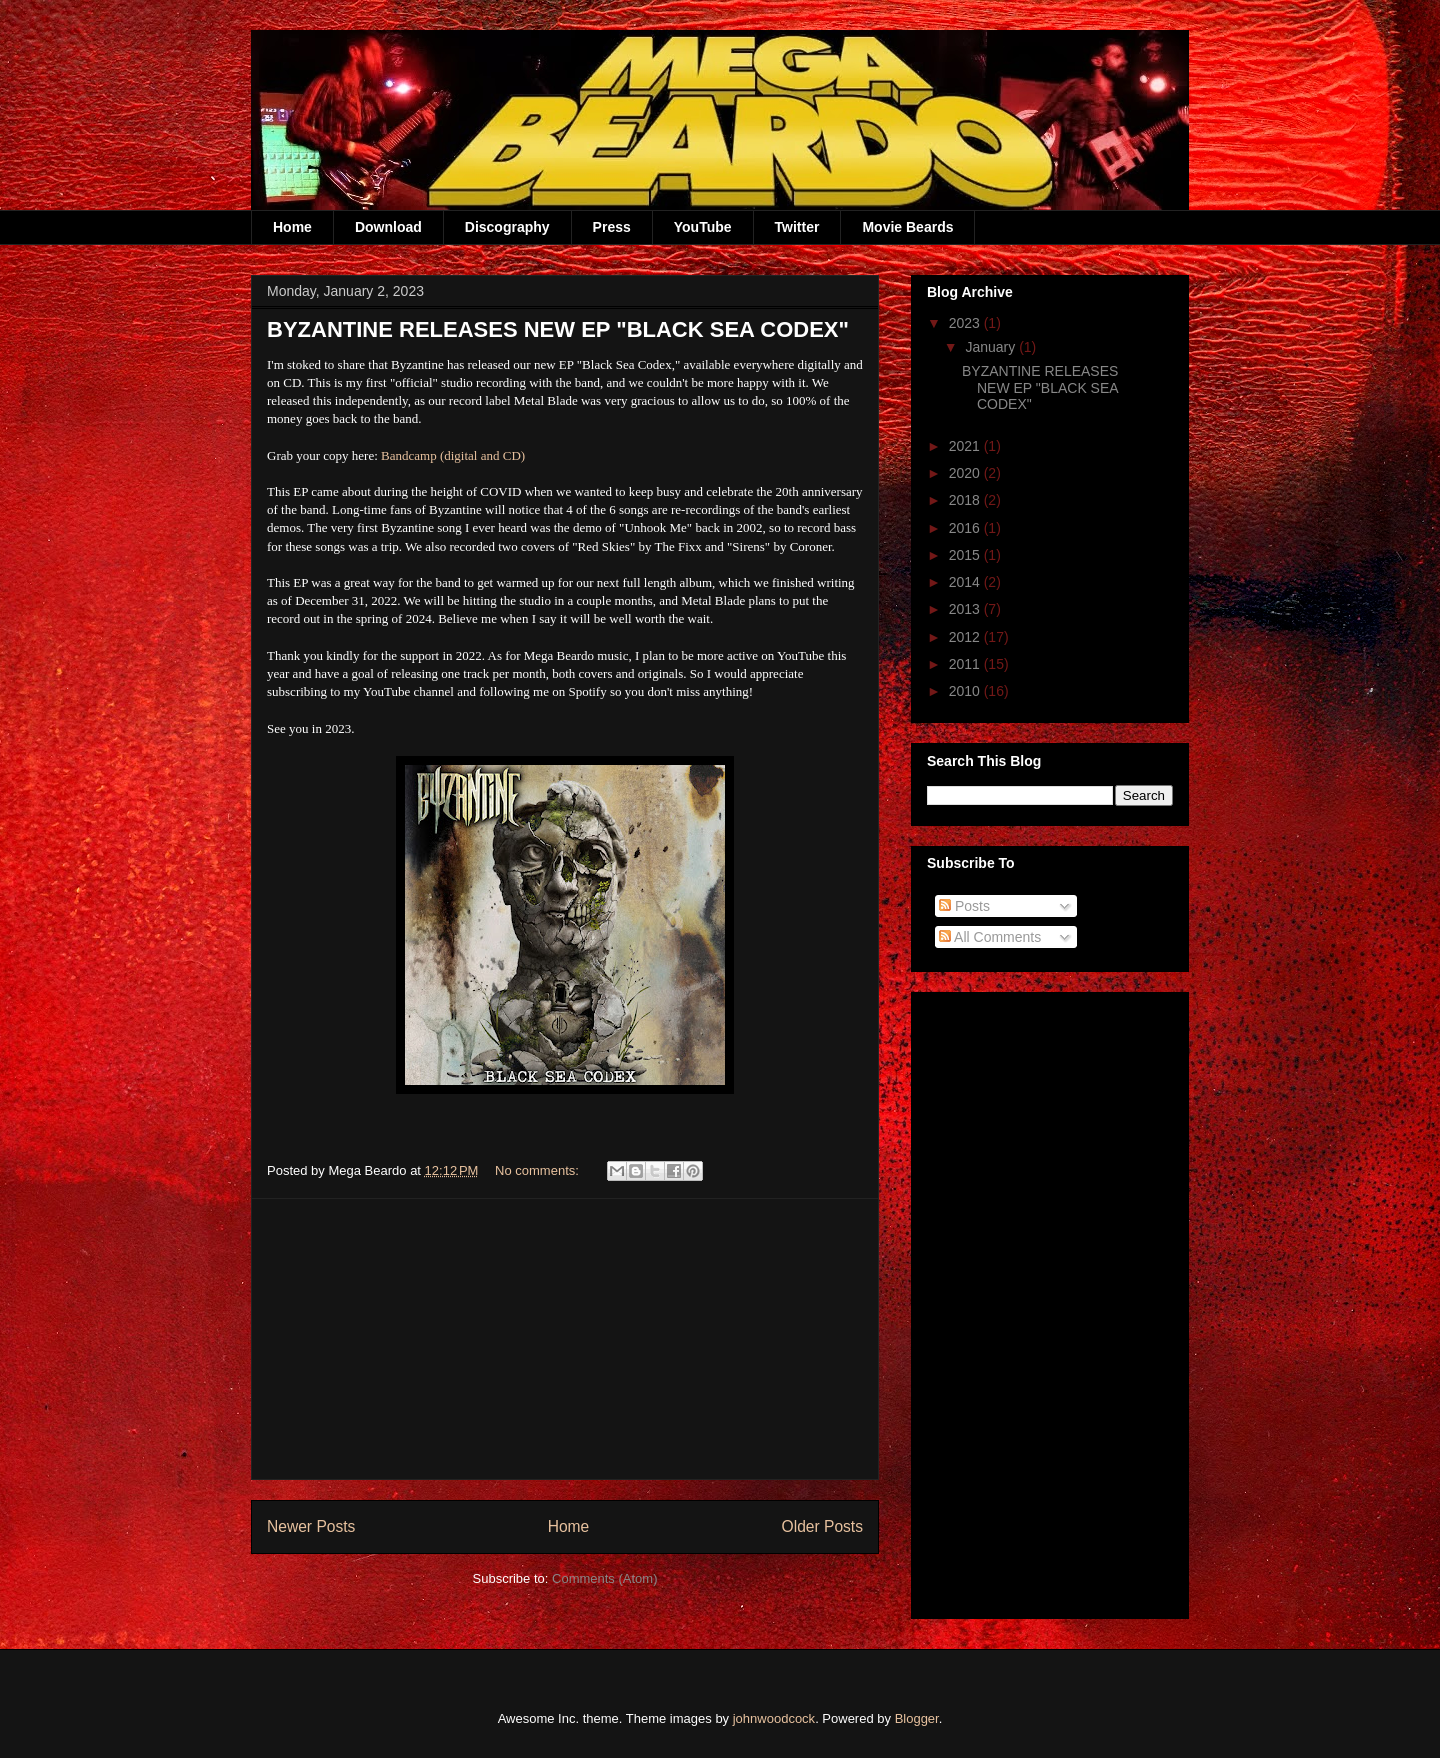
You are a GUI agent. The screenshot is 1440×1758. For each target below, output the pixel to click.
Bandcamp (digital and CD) (453, 455)
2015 (966, 555)
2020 (966, 473)
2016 (966, 528)
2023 (966, 323)
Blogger (917, 1718)
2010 (966, 691)
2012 (966, 637)
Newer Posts (311, 1526)
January (992, 347)
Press (612, 227)
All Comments (990, 937)
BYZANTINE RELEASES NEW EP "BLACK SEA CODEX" (558, 329)
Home (292, 227)
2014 (966, 582)
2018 (966, 500)
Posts (964, 906)
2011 (966, 664)
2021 (966, 446)
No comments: (538, 1170)
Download (388, 227)
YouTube (703, 227)
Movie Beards (907, 227)
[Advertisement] (565, 1339)
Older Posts (822, 1526)
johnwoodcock (774, 1718)
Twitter (797, 227)
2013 (966, 609)
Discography (507, 227)
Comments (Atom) (604, 1578)
